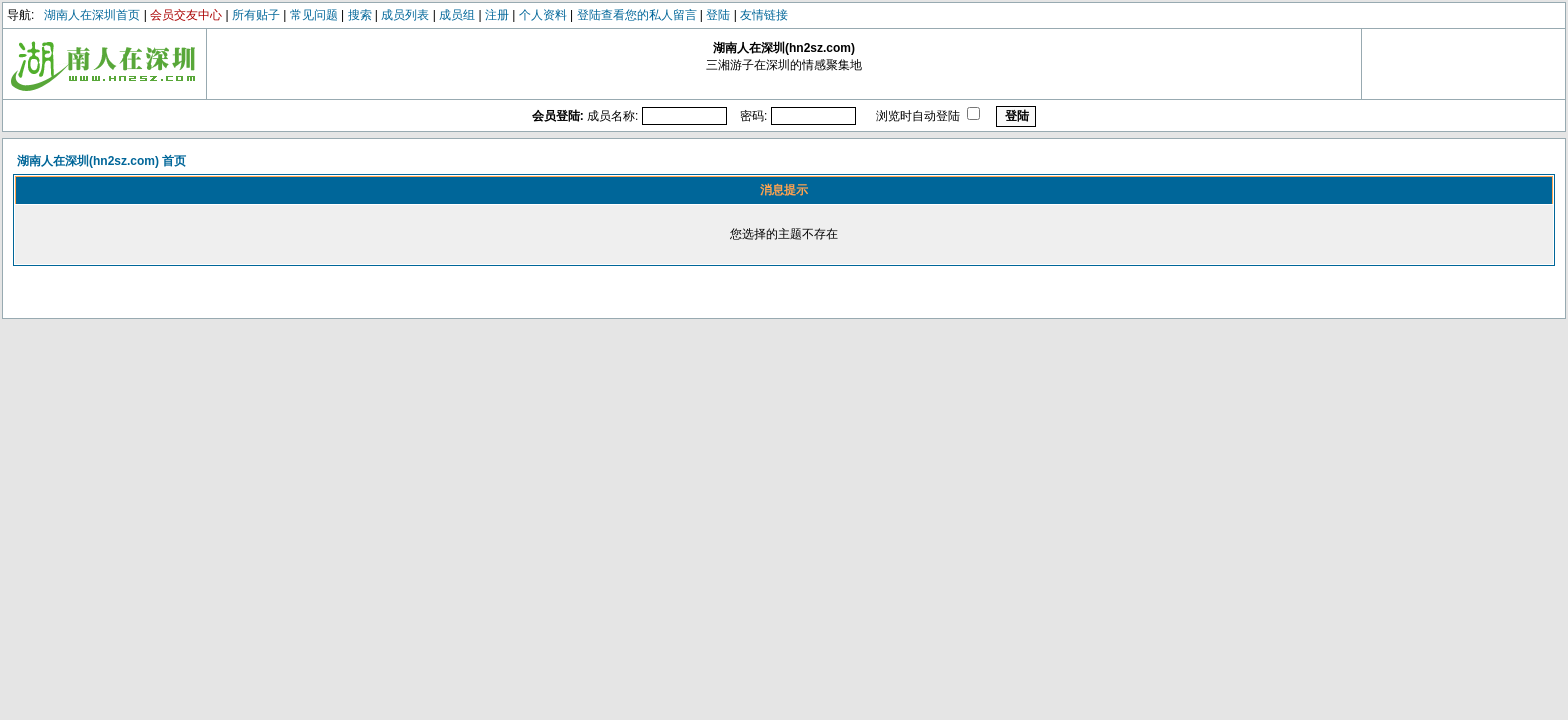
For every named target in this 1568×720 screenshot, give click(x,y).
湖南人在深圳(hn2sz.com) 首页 (101, 161)
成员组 (457, 15)
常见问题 (314, 15)
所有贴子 (256, 15)
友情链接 (764, 15)
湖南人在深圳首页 (92, 15)
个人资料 (543, 15)
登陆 (718, 15)
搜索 (360, 15)
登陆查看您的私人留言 (637, 15)
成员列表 (405, 15)
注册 (497, 15)
